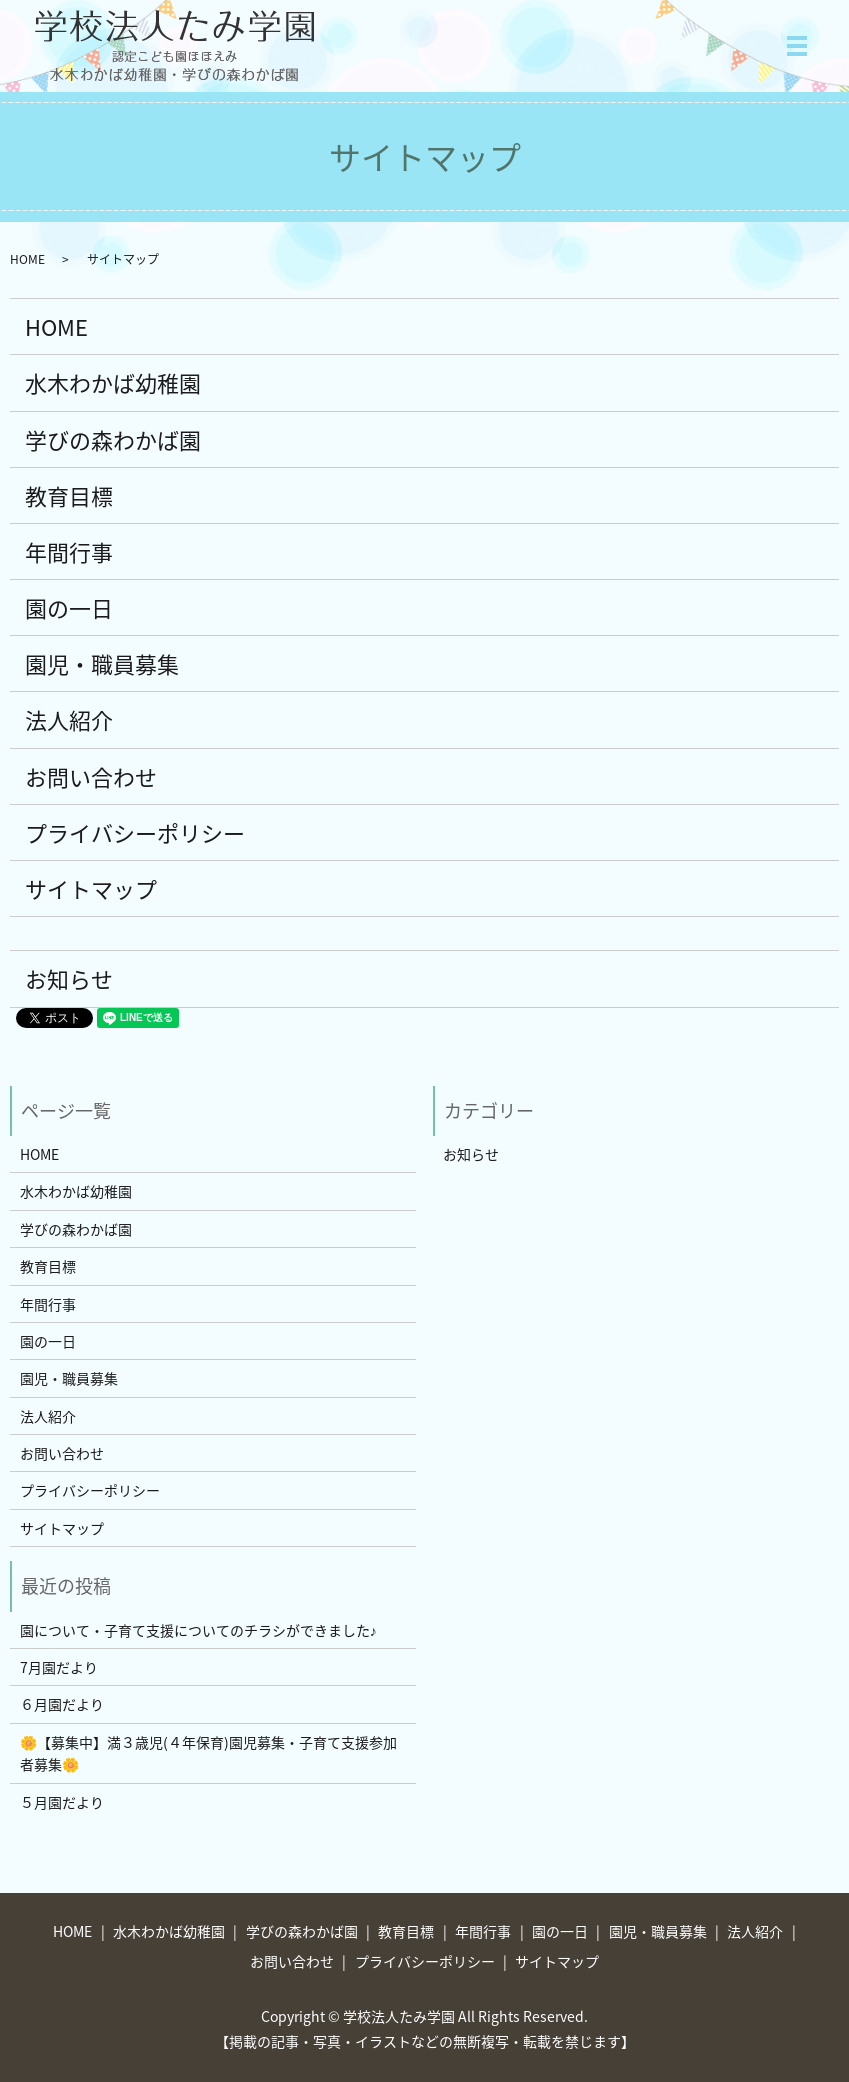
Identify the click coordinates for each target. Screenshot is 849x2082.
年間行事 (69, 551)
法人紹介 (69, 719)
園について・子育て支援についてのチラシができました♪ (198, 1630)
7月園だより (59, 1667)
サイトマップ (91, 888)
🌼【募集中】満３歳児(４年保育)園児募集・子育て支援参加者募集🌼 (208, 1753)
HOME (27, 259)
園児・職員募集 (102, 663)
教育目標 (69, 495)
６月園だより (62, 1704)
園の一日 (69, 607)
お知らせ (69, 978)
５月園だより (62, 1802)
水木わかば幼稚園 (113, 382)
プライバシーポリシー (135, 832)
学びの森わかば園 (113, 439)
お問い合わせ (91, 776)
